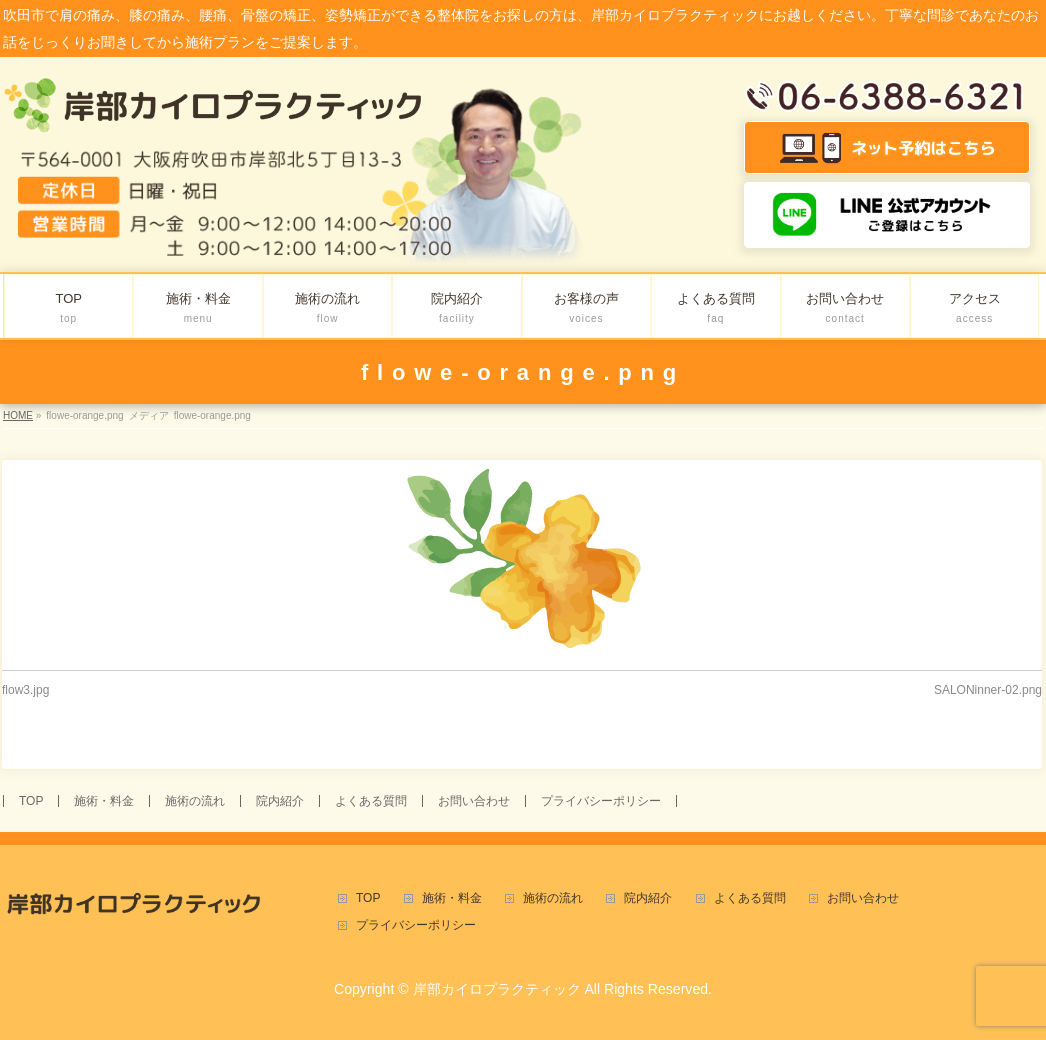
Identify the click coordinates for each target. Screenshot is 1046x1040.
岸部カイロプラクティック (497, 989)
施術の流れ (195, 801)
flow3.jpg (25, 690)
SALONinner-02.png (988, 690)
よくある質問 (371, 801)
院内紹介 (280, 801)
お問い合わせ (474, 801)
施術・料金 (104, 801)
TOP (31, 801)
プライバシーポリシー (601, 801)
